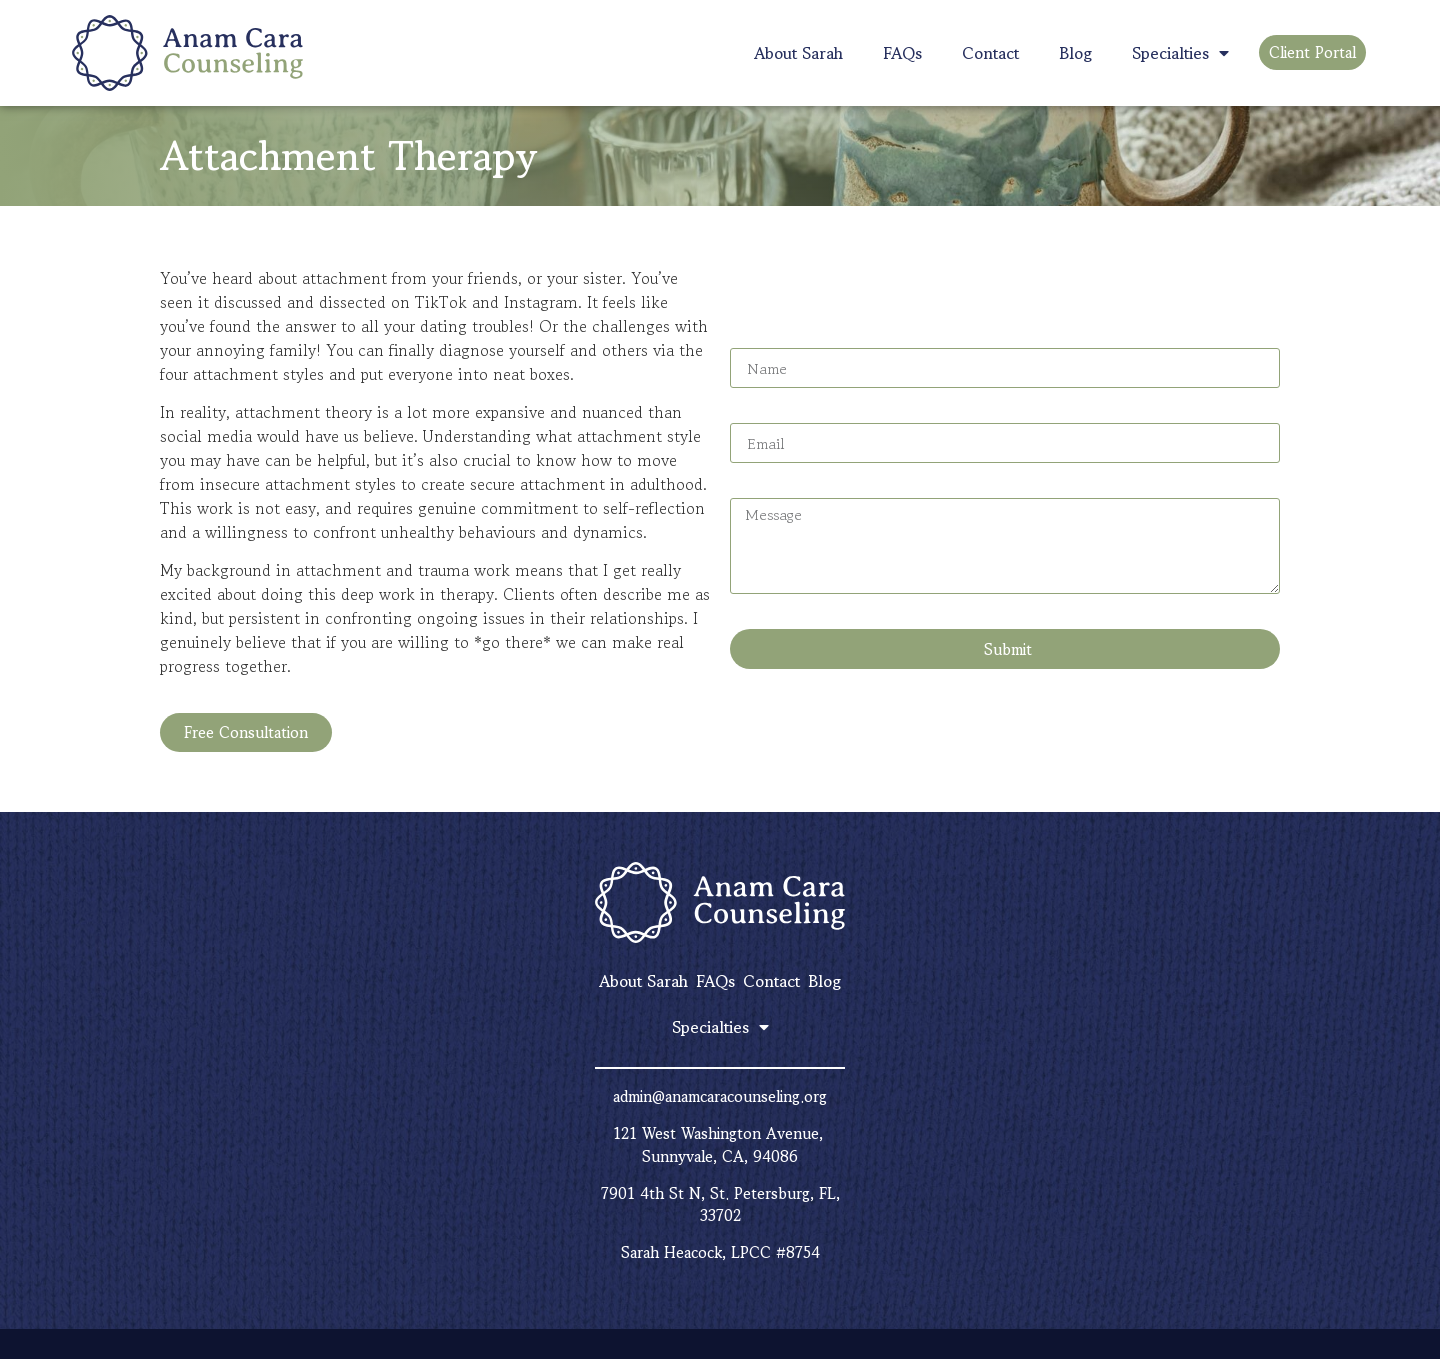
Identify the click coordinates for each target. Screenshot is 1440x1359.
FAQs (902, 53)
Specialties (1180, 53)
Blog (1075, 53)
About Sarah (798, 53)
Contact (990, 53)
